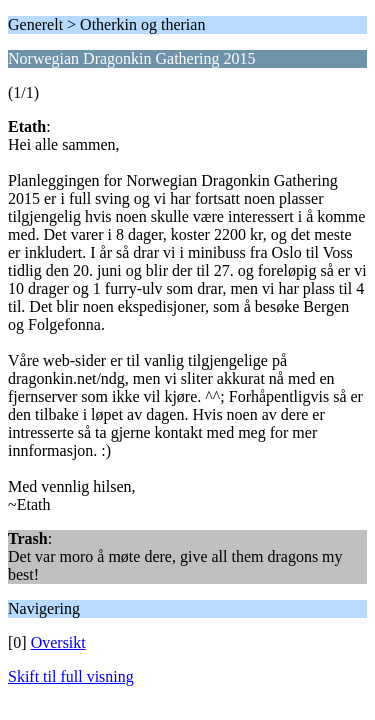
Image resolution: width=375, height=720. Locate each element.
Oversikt (58, 642)
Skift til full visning (71, 676)
